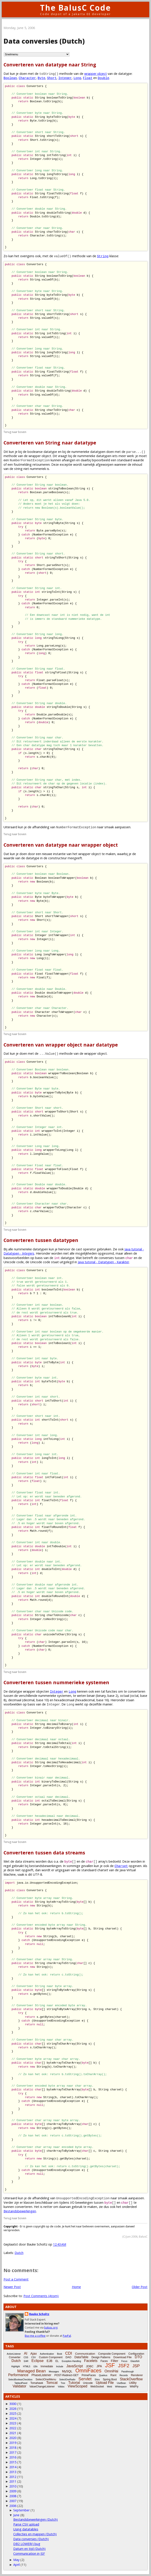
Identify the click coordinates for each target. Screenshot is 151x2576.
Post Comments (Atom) (41, 2296)
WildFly (134, 2386)
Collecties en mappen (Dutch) (35, 2534)
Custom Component (51, 2357)
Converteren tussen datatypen (41, 1240)
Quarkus (103, 2375)
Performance (18, 2375)
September (21, 2510)
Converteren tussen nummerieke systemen (56, 1682)
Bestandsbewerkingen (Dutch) (35, 2519)
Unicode (88, 2383)
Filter (114, 2361)
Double (103, 78)
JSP (136, 2366)
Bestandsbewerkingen (20, 2211)
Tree (63, 2383)
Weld (109, 2386)
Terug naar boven (15, 432)
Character (27, 78)
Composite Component (111, 2353)
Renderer (137, 2375)
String (103, 256)
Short (52, 78)
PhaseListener (41, 2375)
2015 (12, 2462)
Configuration (136, 2353)
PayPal (67, 2336)
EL (57, 2361)
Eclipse (37, 2361)
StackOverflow (131, 2379)
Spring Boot (110, 2379)
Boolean (10, 78)
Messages (54, 2371)
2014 (12, 2467)
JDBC (90, 2366)
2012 (12, 2477)
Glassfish (135, 2361)
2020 (12, 2438)
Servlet (85, 2379)
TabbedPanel (20, 2383)
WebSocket (97, 2386)
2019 (12, 2443)
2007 (12, 2501)
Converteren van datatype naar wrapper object (61, 845)
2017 (12, 2452)
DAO (68, 2357)
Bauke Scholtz (39, 2314)
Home (76, 2287)
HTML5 (26, 2366)
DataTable (81, 2357)
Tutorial (74, 2383)
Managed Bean (31, 2371)
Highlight (15, 2366)
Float (87, 78)
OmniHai (111, 2371)
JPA (99, 2366)
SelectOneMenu (46, 2379)
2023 (12, 2423)
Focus (124, 2361)
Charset (121, 1866)
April (16, 2564)
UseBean (121, 2383)
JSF (110, 2365)
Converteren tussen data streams (44, 1852)
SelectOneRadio (67, 2379)
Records (124, 2375)
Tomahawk (37, 2383)
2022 (12, 2428)
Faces (104, 2361)
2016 (12, 2457)
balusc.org (50, 2327)
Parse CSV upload (26, 2524)
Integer (65, 78)
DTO (138, 2357)
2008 (12, 2496)
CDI (68, 2353)
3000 (12, 2404)
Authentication (47, 2354)
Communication (85, 2353)
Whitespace (120, 2386)
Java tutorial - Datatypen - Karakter (103, 1262)
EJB (49, 2361)
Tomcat (52, 2383)
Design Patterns (101, 2357)
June (16, 2515)
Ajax (33, 2353)
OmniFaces (88, 2370)
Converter (15, 2357)
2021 (12, 2433)
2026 (12, 2408)
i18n (35, 2366)
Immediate (47, 2366)
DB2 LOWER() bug (26, 2544)
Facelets (90, 2361)
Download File (122, 2357)
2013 (12, 2472)
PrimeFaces (89, 2375)
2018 (12, 2447)
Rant (113, 2375)
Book (59, 2354)
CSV (33, 2357)
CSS (26, 2357)
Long (77, 78)
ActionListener (14, 2354)
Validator (19, 2386)
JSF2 (123, 2365)
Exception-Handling (71, 2361)
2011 (12, 2481)
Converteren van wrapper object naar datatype (61, 1044)
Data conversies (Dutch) (31, 2539)
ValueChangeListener (42, 2386)
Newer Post (12, 2287)
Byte (41, 78)
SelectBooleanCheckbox (20, 2379)
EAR (26, 2361)
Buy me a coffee (35, 2336)
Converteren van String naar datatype (50, 442)
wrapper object (95, 73)
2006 (12, 2506)
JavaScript (74, 2366)
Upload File (105, 2383)
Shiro (97, 2379)
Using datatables (25, 2529)
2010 (12, 2486)
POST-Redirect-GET (66, 2375)
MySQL (67, 2371)
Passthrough (127, 2371)
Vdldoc (61, 2386)
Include (59, 2366)
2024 (12, 2418)
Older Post (139, 2287)
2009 (12, 2491)
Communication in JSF (29, 2553)
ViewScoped (77, 2386)
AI (25, 2353)
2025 (12, 2413)
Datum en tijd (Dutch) (29, 2549)
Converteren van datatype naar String (50, 64)
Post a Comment (16, 2279)
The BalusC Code (75, 7)
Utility (133, 2383)
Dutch (19, 2253)
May (16, 2560)
